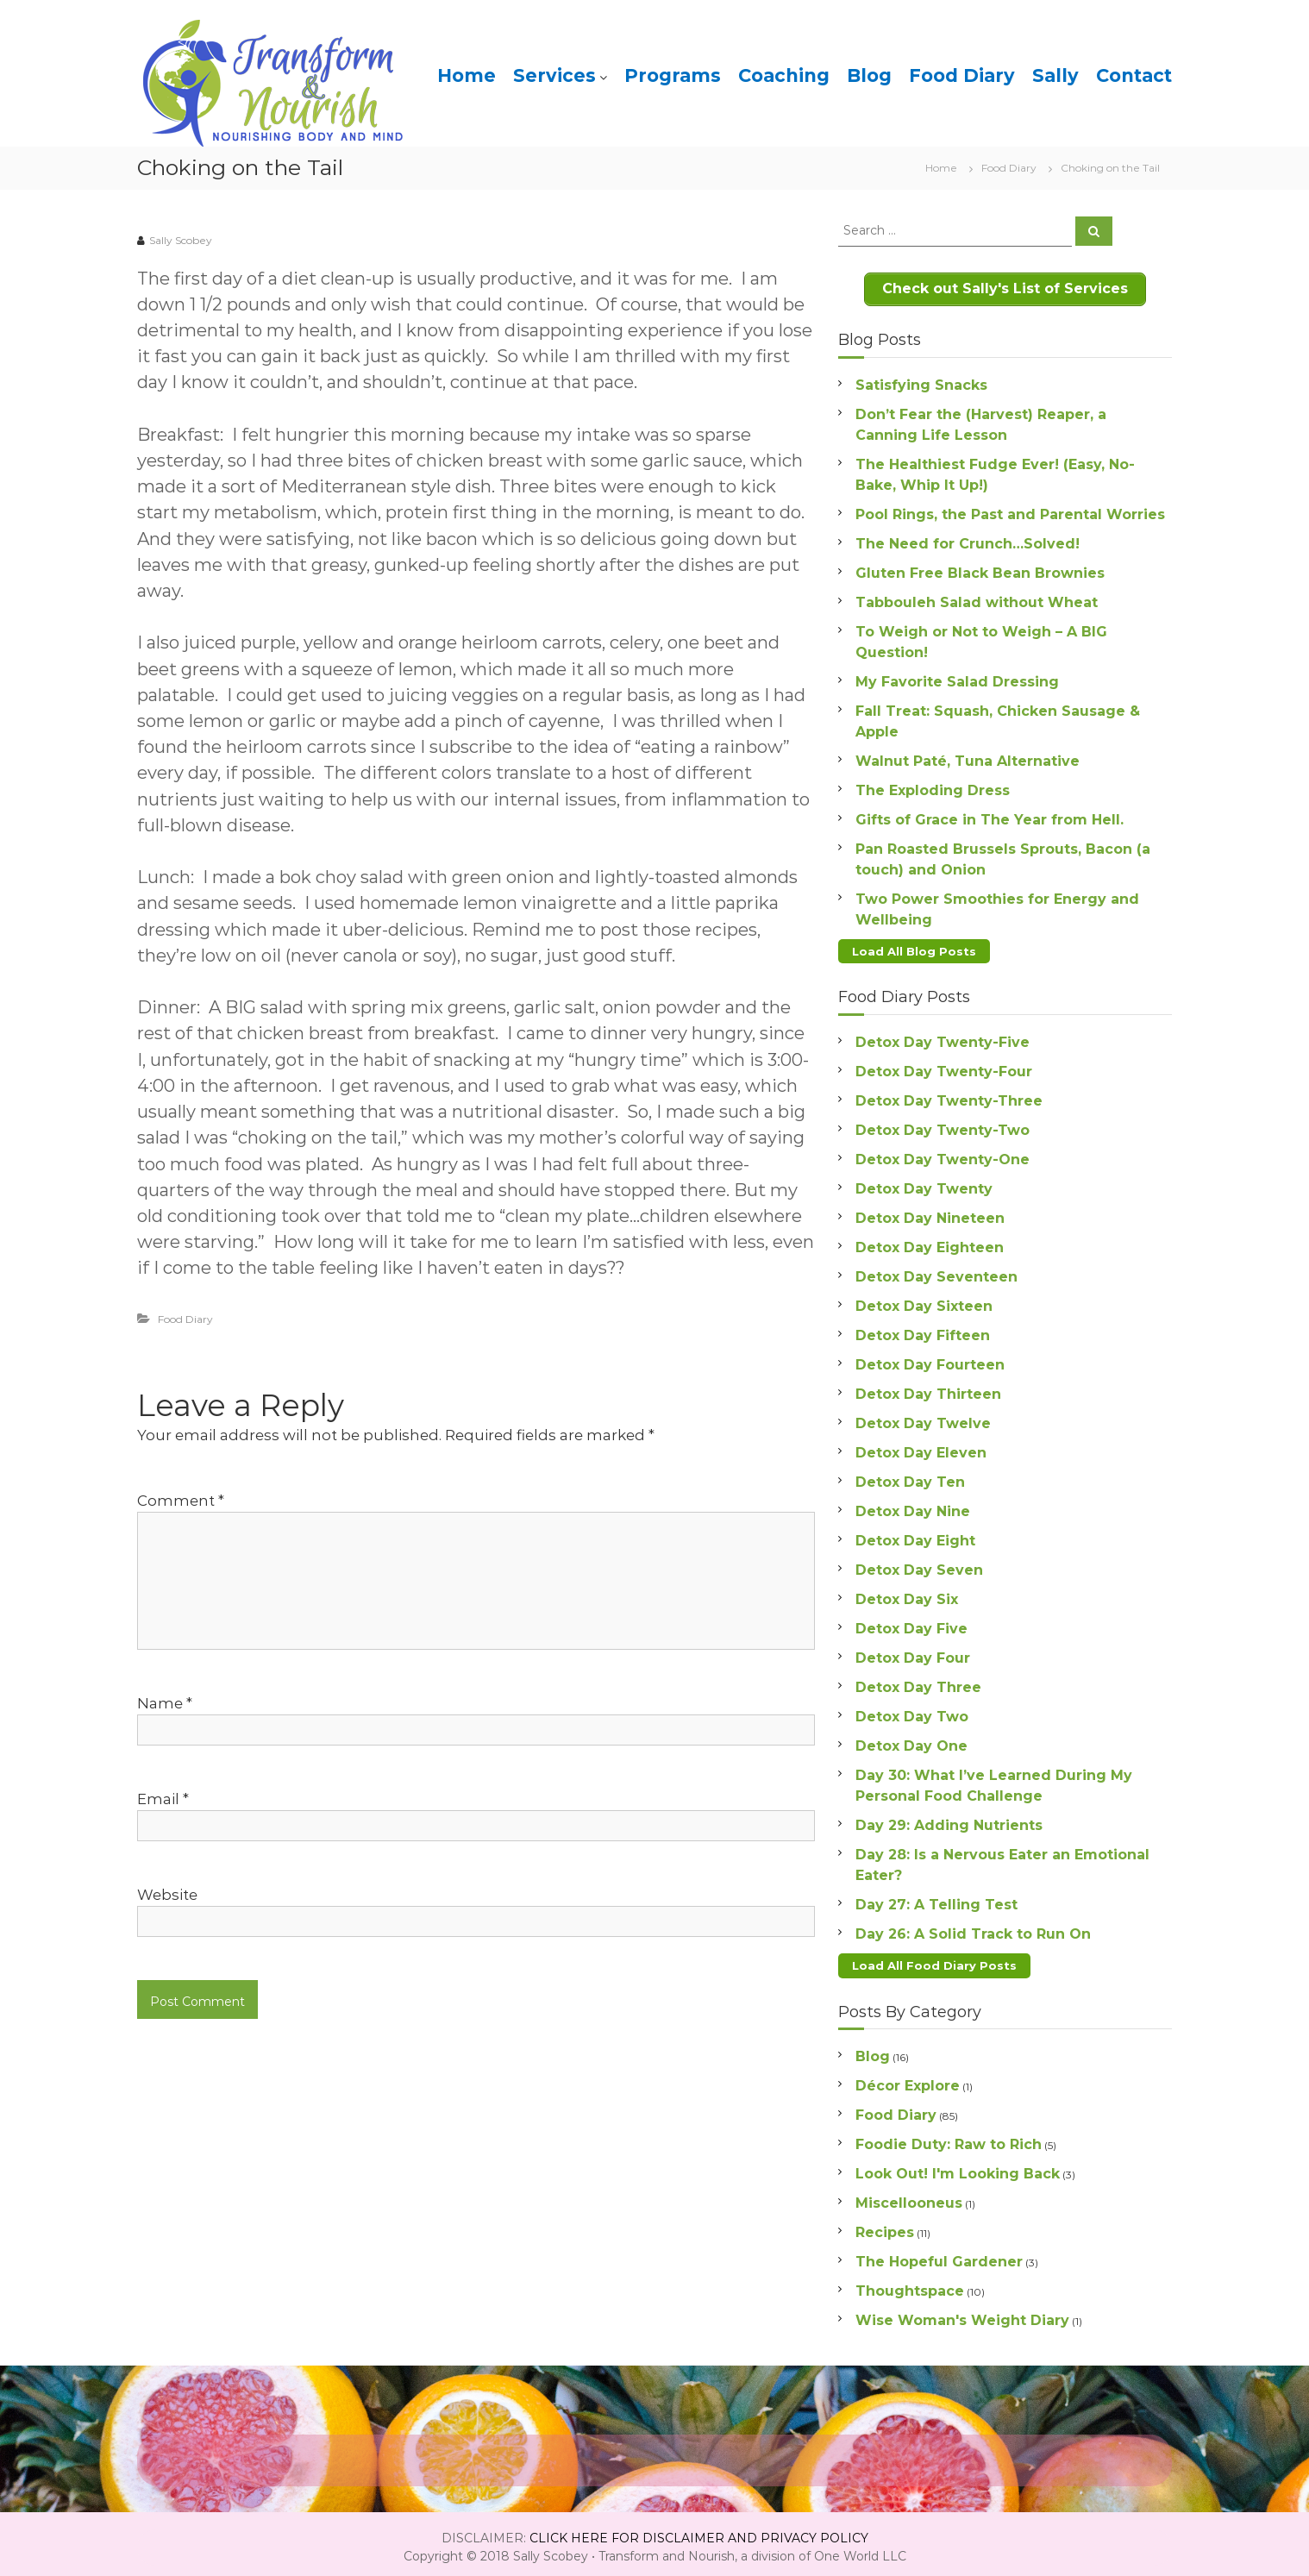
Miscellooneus (908, 2196)
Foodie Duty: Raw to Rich (948, 2137)
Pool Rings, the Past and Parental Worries (1010, 511)
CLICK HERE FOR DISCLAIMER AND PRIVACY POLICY (698, 2531)
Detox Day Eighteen (929, 1242)
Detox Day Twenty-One (942, 1154)
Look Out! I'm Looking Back (957, 2167)
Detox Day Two (911, 1711)
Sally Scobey (180, 240)
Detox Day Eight (915, 1535)
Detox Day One (911, 1741)
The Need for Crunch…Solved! (967, 540)
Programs (672, 75)
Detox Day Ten (910, 1477)
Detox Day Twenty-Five (942, 1037)
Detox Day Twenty (924, 1183)
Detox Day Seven (919, 1565)
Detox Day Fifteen (922, 1330)
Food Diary (962, 75)
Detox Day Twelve (923, 1418)
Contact (1134, 75)
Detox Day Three (918, 1682)
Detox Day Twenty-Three (949, 1095)
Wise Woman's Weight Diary (962, 2313)
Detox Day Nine (912, 1506)
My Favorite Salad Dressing (957, 678)
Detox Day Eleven (920, 1447)
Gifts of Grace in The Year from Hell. (989, 816)
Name (164, 1703)
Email (163, 1799)
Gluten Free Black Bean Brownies (980, 569)
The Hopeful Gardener (939, 2255)
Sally (1055, 75)
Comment (180, 1500)
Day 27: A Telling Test (936, 1899)
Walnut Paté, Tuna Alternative (967, 757)
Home (466, 75)
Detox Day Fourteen (930, 1359)
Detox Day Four (912, 1653)
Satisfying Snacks (921, 381)
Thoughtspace (909, 2284)
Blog (869, 75)
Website (167, 1894)
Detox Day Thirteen (928, 1389)
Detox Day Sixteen (924, 1301)
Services (554, 75)
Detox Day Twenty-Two (942, 1125)
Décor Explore (907, 2079)
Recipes (884, 2225)
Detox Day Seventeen (936, 1271)
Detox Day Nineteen (930, 1213)
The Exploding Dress (932, 787)
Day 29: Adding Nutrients (949, 1820)
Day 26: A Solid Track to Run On (973, 1929)
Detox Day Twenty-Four (943, 1066)
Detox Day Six (906, 1594)
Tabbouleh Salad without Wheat (976, 599)
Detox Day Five (911, 1623)
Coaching (784, 75)
